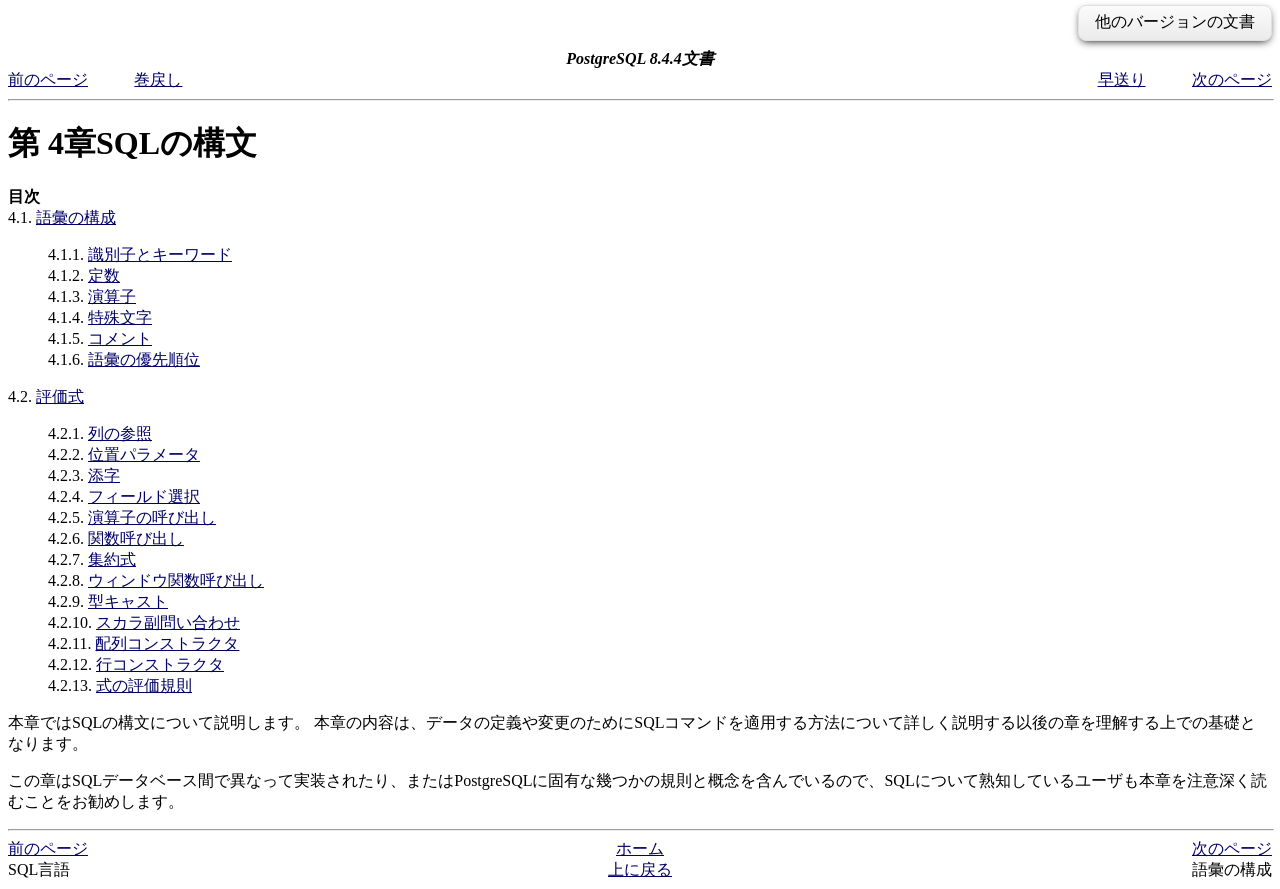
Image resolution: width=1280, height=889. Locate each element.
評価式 (60, 396)
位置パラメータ (144, 454)
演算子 (112, 296)
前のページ (48, 79)
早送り (1122, 79)
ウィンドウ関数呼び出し (176, 580)
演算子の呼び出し (152, 517)
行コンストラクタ (160, 664)
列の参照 (120, 433)
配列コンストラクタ (167, 643)
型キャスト (128, 601)
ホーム (640, 848)
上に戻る (640, 869)
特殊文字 (120, 317)
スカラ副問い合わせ (168, 622)
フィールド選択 (144, 496)
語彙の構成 (76, 217)
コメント (120, 338)
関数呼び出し (136, 538)
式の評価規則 (144, 685)
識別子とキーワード (160, 254)
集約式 (112, 559)
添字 (104, 475)
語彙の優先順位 (144, 359)
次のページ (1232, 79)
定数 (104, 275)
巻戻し (158, 79)
